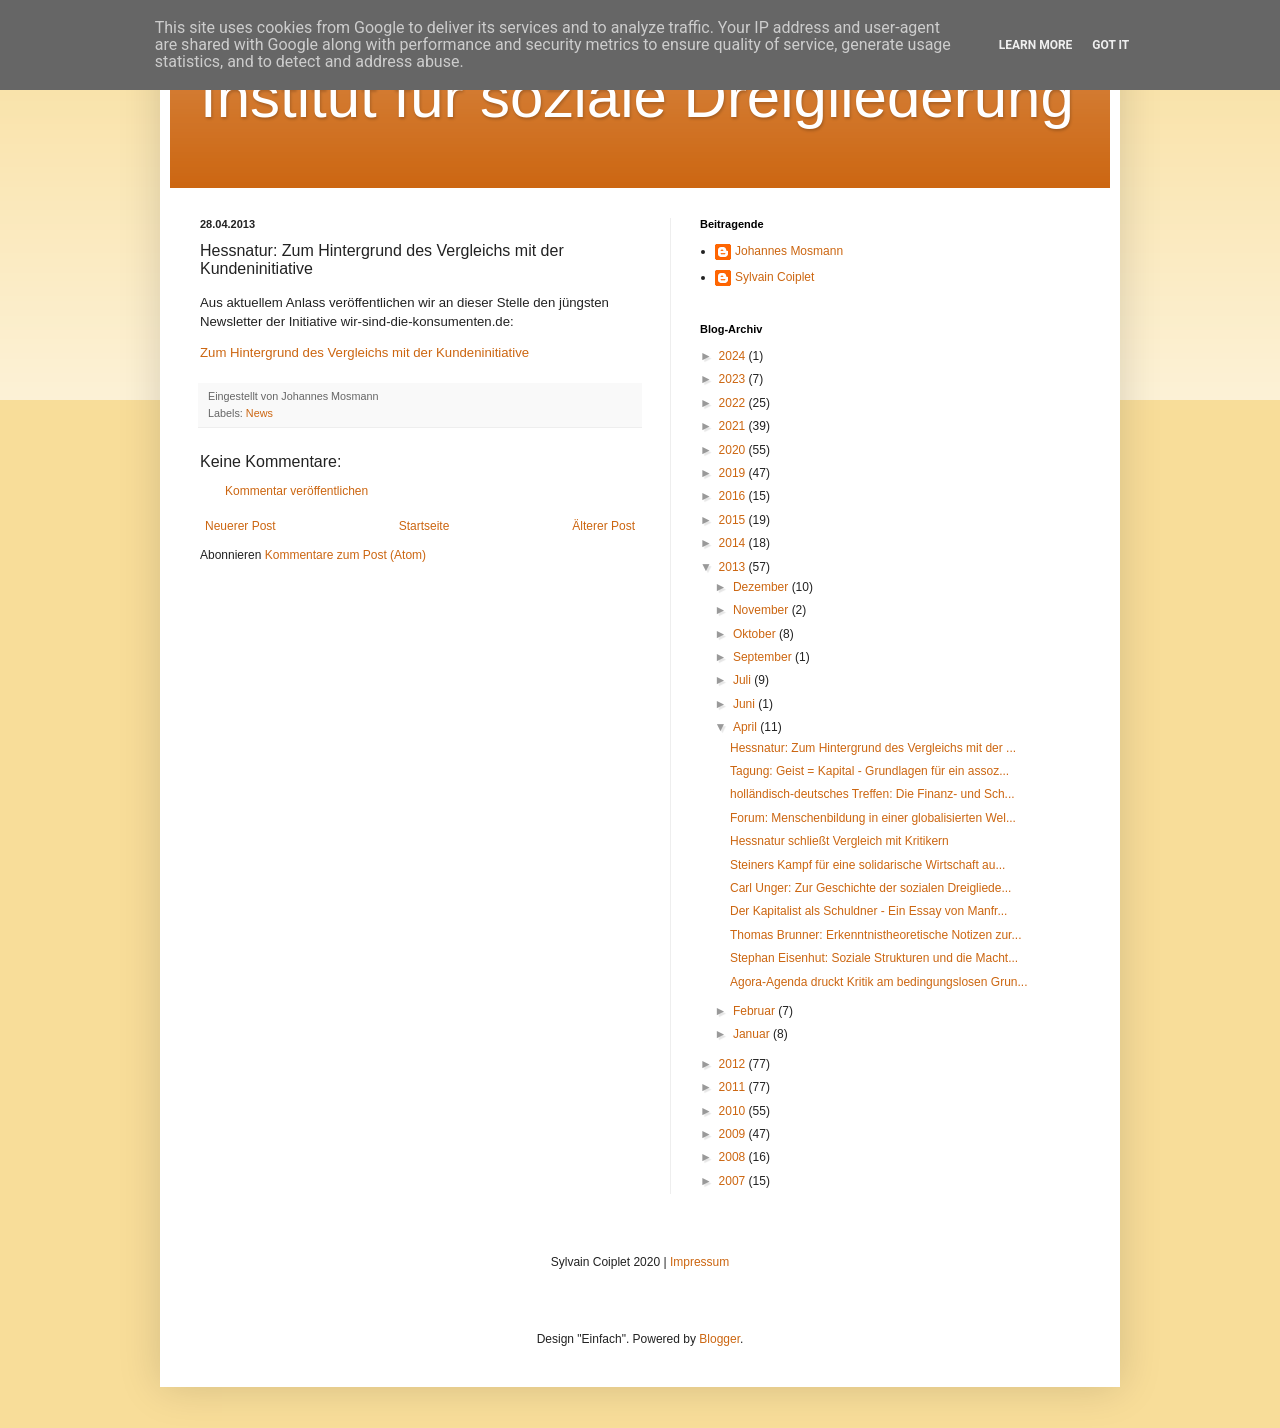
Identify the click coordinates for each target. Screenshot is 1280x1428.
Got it (1110, 45)
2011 (734, 1087)
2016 (734, 496)
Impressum (699, 1262)
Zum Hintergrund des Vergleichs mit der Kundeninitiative (364, 352)
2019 (734, 473)
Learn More (1036, 45)
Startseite (424, 526)
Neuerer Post (240, 526)
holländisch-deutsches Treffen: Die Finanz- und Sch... (872, 794)
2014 (734, 543)
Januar (753, 1034)
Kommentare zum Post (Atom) (345, 555)
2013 (734, 567)
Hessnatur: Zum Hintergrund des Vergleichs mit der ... (873, 748)
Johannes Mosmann (789, 251)
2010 (734, 1111)
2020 (734, 450)
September (764, 657)
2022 (734, 403)
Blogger (719, 1339)
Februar (755, 1011)
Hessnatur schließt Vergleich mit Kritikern (839, 841)
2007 (734, 1181)
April (746, 727)
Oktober (756, 634)
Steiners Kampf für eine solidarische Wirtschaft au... (867, 865)
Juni (745, 704)
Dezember (762, 587)
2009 (734, 1134)
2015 (734, 520)
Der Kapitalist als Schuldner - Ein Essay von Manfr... (868, 911)
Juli (743, 680)
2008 (734, 1157)
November (762, 610)
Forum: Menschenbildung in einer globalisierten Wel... (873, 818)
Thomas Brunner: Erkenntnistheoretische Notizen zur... (875, 935)
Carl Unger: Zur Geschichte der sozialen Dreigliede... (870, 888)
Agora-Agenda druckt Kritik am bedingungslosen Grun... (879, 982)
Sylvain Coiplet (774, 277)
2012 (734, 1064)
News (259, 413)
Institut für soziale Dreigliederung (637, 96)
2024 (734, 356)
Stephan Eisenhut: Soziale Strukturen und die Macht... (874, 958)
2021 (734, 426)
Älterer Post (603, 526)
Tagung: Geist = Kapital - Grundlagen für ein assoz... (869, 771)
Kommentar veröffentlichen (296, 491)
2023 (734, 379)
